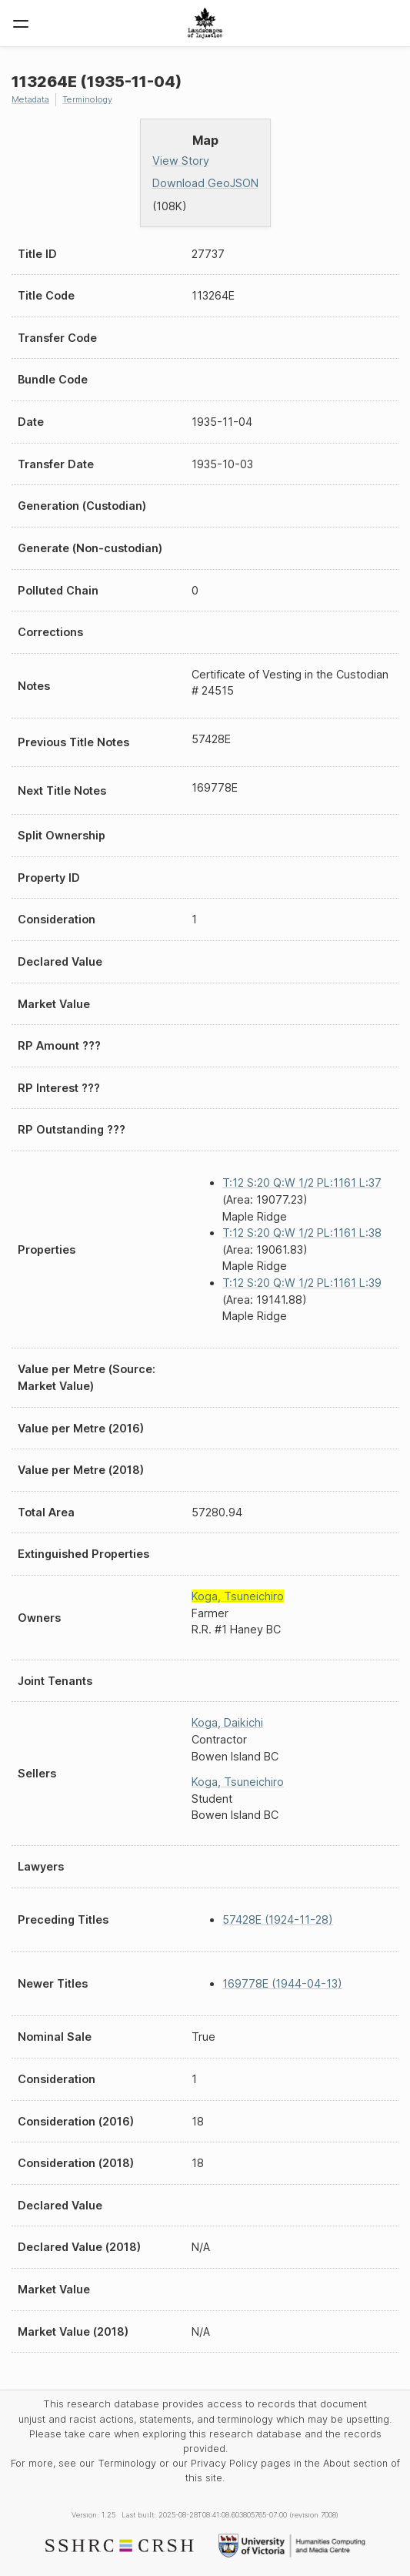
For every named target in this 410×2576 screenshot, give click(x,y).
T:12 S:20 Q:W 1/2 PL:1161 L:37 (302, 1182)
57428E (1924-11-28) (277, 1919)
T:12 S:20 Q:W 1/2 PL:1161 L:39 (302, 1282)
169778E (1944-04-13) (282, 1983)
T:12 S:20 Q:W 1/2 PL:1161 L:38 (302, 1232)
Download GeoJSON (205, 182)
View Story (180, 160)
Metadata (30, 99)
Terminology (87, 99)
